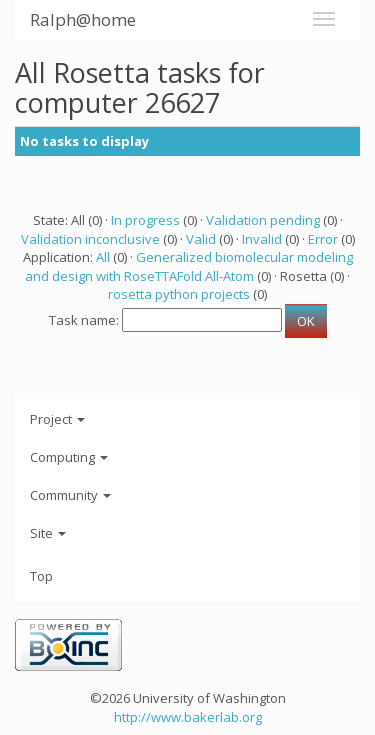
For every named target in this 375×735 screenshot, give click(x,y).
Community (70, 495)
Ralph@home (83, 19)
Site (48, 533)
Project (57, 419)
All (103, 257)
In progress (145, 220)
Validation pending (263, 220)
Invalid (262, 239)
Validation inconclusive (90, 239)
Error (323, 239)
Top (41, 576)
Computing (69, 457)
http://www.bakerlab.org (188, 717)
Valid (201, 239)
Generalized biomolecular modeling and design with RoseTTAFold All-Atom (189, 266)
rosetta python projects (179, 294)
